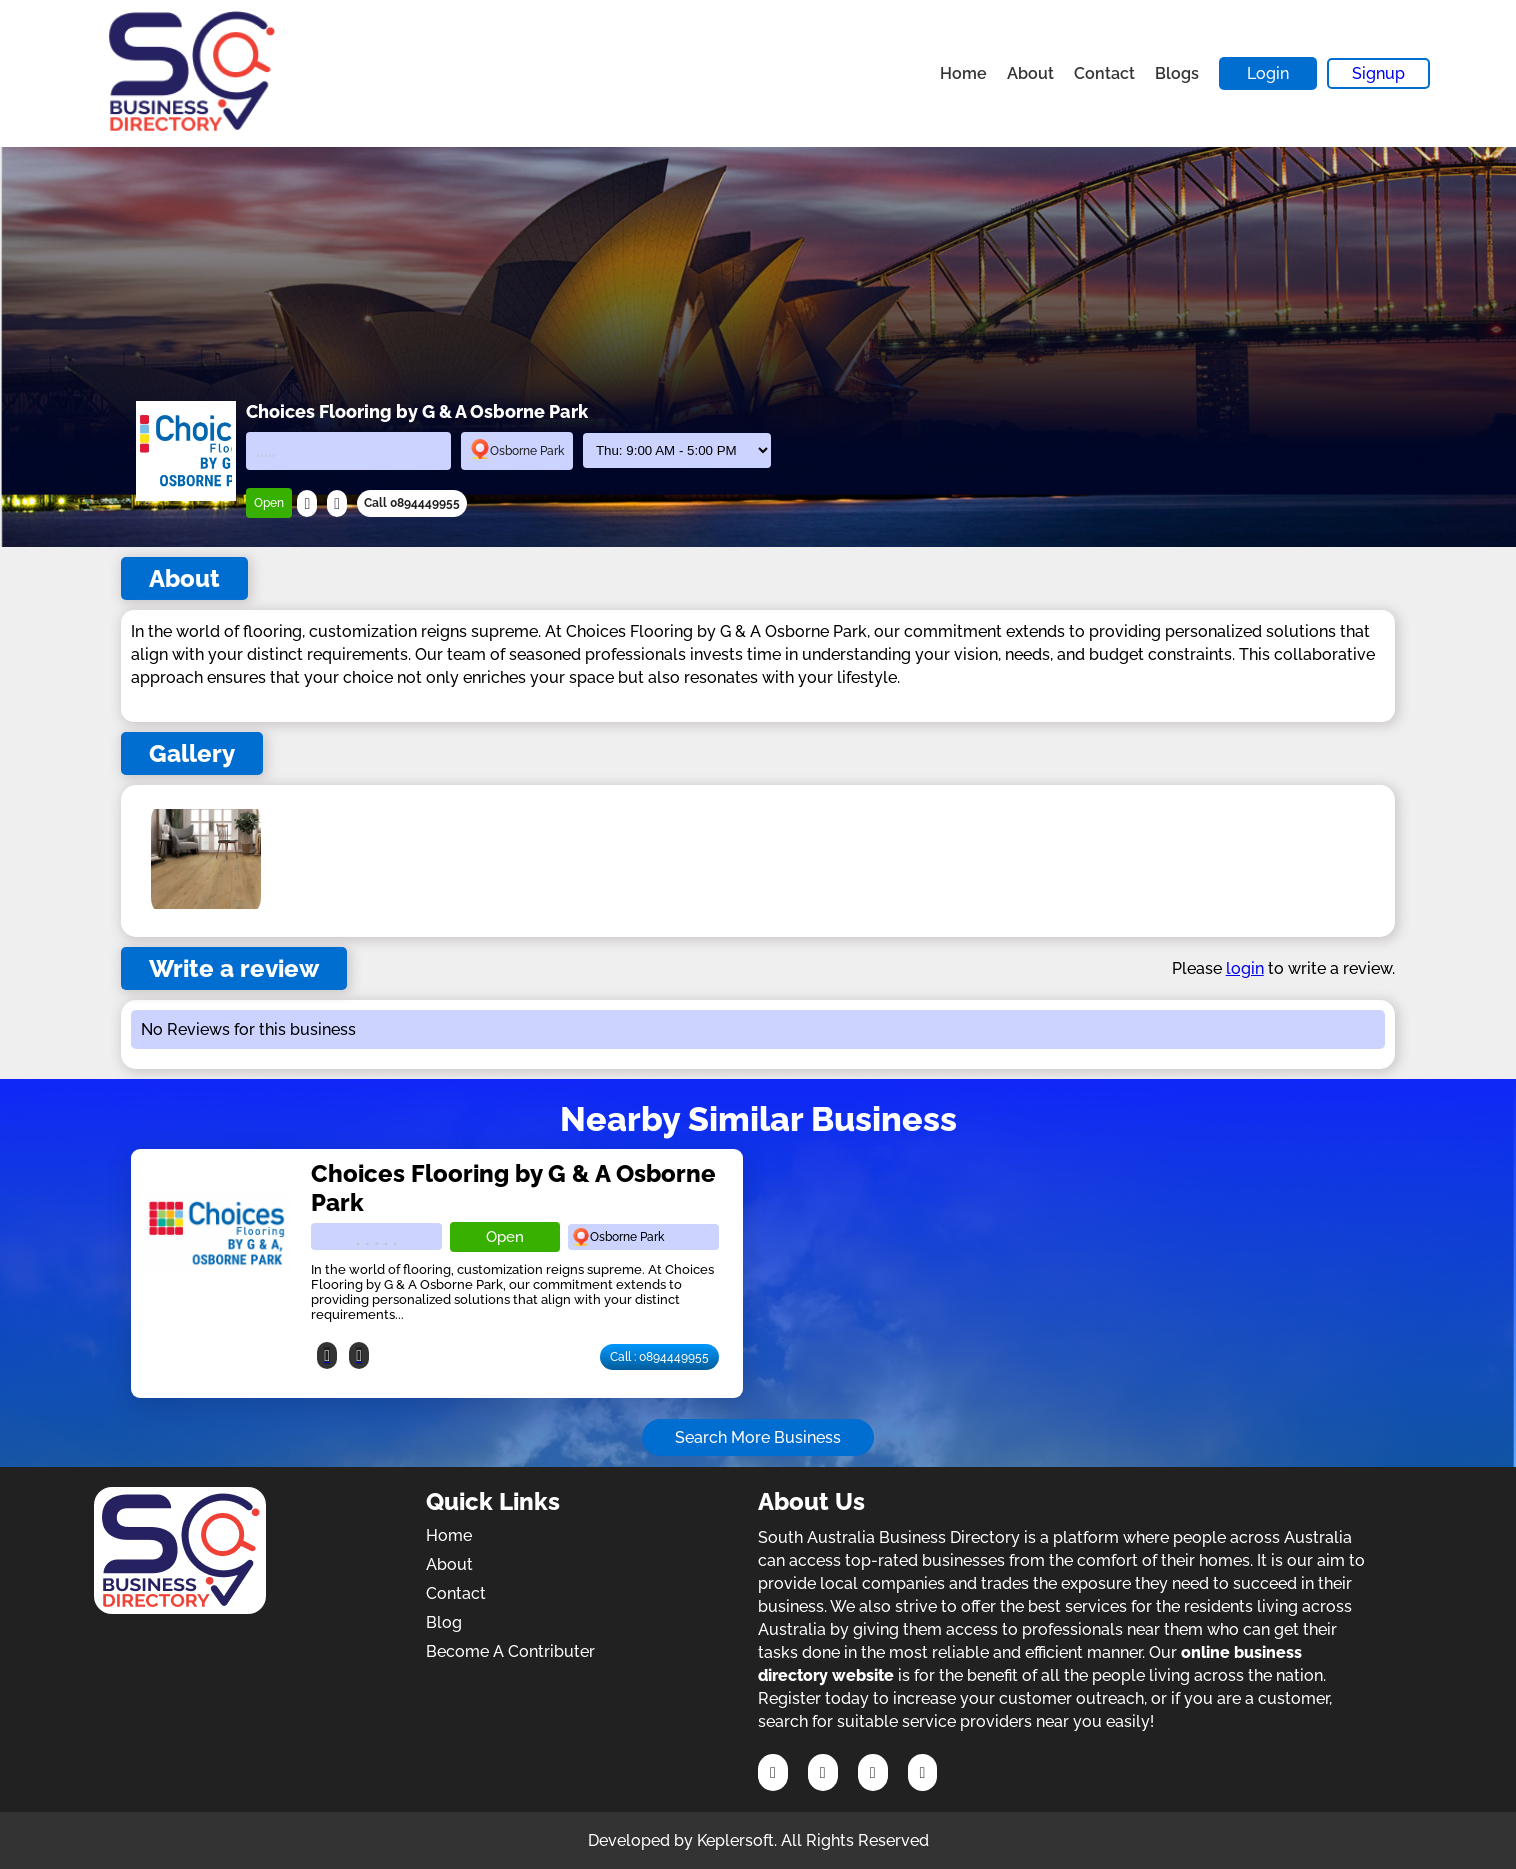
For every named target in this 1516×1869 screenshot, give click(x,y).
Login (1268, 73)
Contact (1104, 73)
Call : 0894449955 (659, 1357)
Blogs (1177, 73)
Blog (444, 1622)
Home (963, 73)
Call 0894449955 (412, 503)
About (1030, 73)
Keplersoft (735, 1840)
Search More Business (758, 1437)
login (1245, 968)
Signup (1378, 73)
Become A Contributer (510, 1651)
